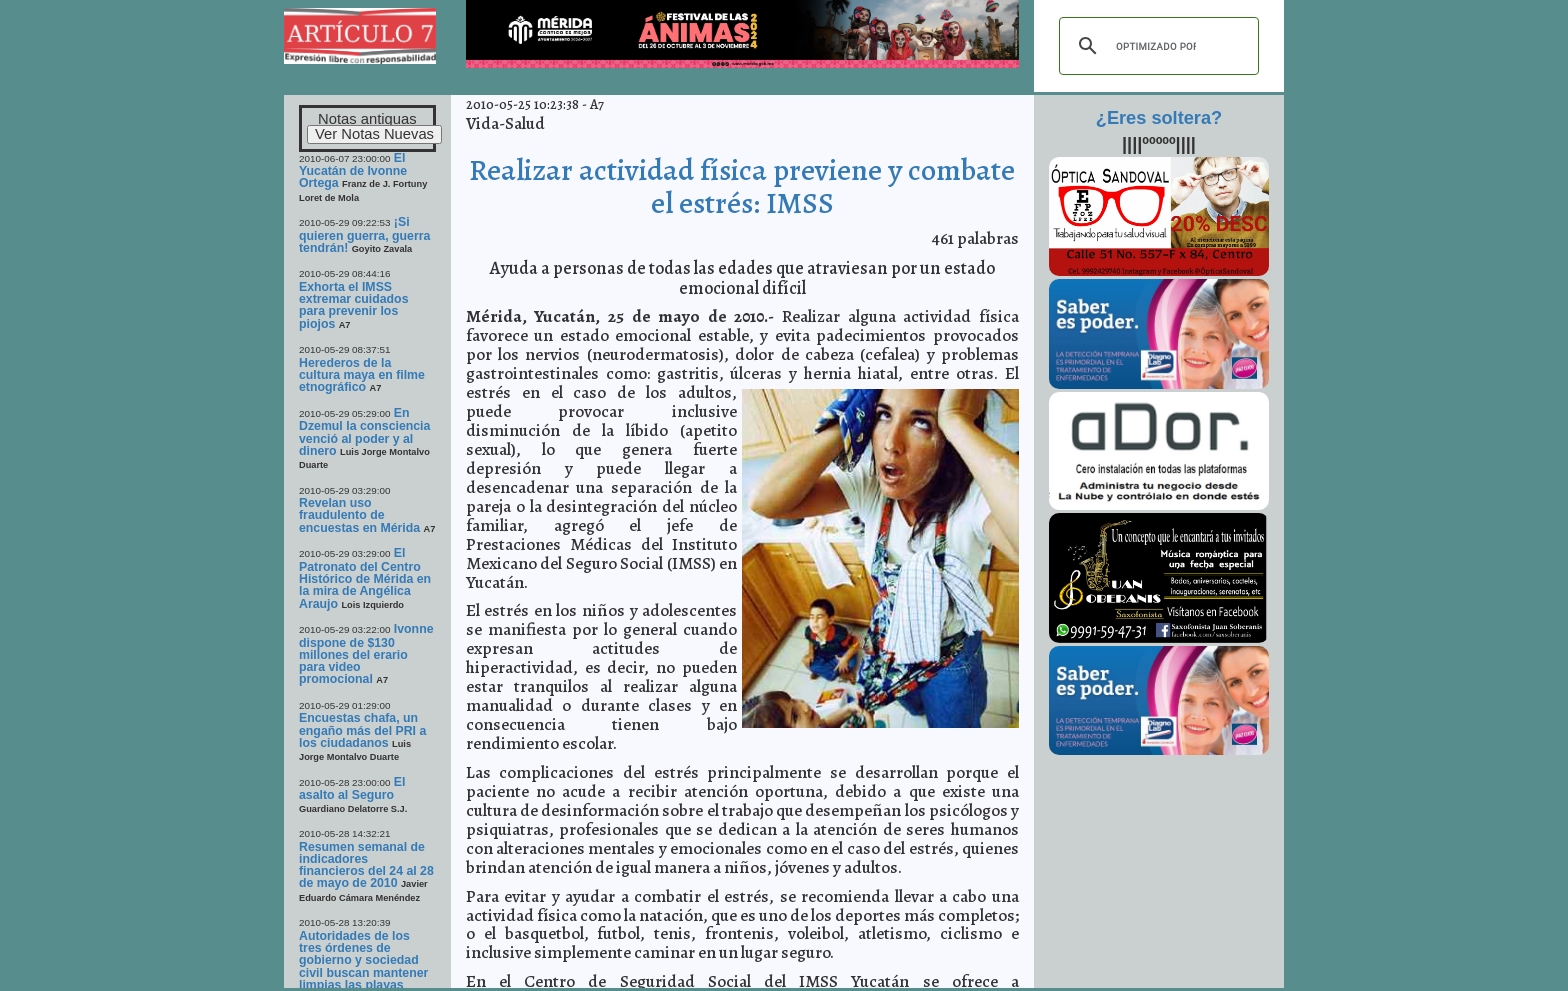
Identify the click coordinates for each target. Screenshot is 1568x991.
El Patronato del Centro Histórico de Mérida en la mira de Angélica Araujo (365, 578)
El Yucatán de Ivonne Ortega (353, 171)
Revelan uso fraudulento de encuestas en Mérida (359, 515)
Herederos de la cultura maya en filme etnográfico (362, 375)
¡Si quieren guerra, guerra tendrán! (364, 235)
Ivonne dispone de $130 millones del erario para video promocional (366, 654)
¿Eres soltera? (1159, 118)
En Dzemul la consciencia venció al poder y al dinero (364, 432)
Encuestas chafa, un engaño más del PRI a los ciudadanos (362, 730)
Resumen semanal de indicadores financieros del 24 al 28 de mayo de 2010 (366, 865)
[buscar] (1156, 46)
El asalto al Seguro (352, 788)
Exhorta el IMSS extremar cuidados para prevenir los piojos (354, 305)
